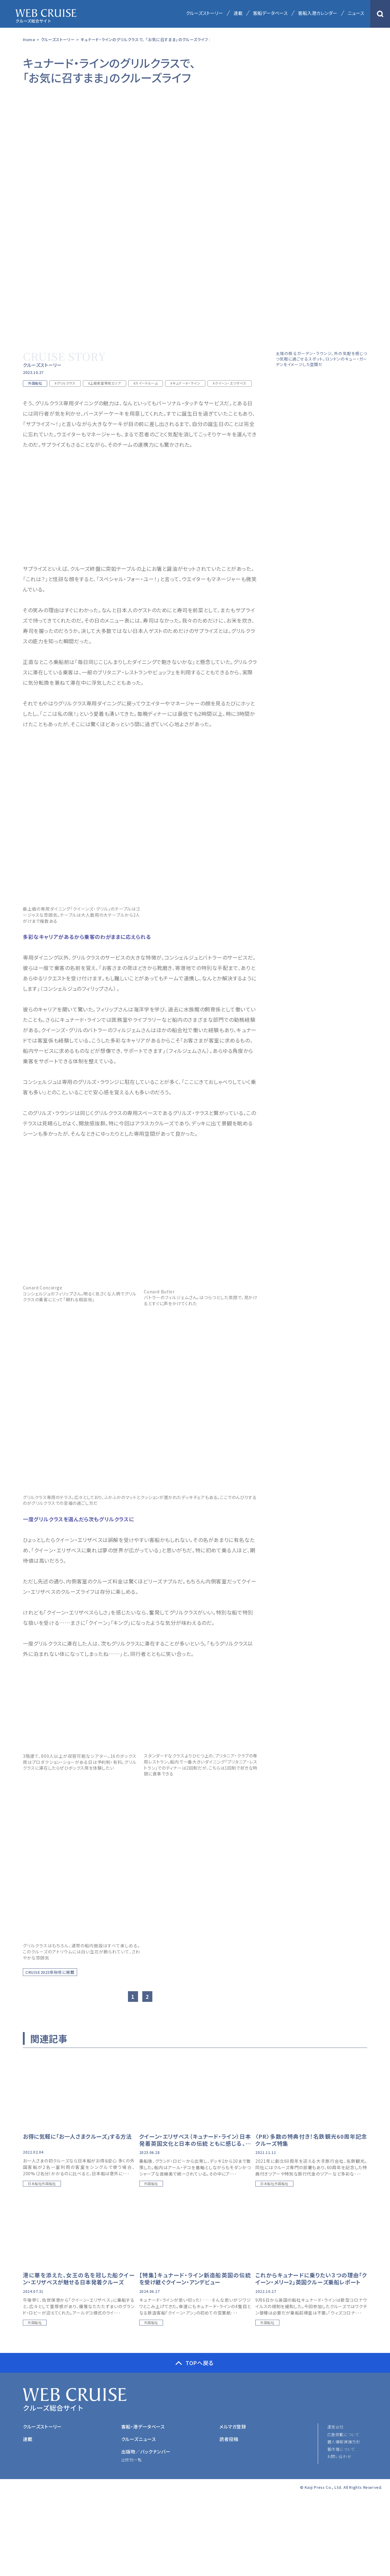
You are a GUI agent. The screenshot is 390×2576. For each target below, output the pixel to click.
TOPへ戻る (200, 2363)
